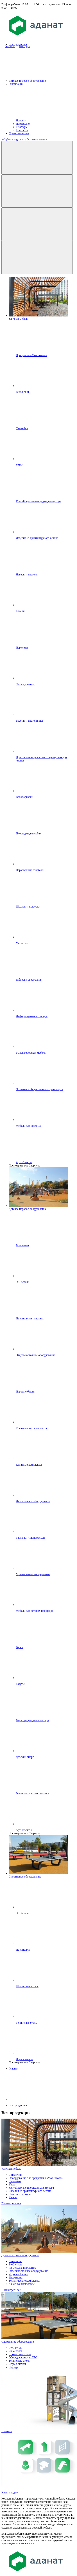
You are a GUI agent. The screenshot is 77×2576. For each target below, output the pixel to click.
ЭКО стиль (15, 2264)
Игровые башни (18, 2274)
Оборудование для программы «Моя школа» (36, 2177)
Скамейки (15, 2181)
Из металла (15, 2350)
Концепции (15, 2277)
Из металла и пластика (22, 2267)
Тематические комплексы (24, 2280)
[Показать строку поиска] (37, 157)
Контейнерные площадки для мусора (31, 2187)
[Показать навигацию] (37, 257)
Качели (13, 2197)
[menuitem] (21, 120)
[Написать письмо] (14, 139)
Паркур (13, 2367)
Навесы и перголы (20, 2194)
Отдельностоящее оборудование (28, 2270)
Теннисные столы (19, 2360)
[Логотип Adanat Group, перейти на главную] (38, 2561)
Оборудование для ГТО (23, 2357)
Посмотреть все (11, 2203)
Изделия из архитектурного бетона (30, 2190)
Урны (12, 2184)
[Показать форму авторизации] (37, 191)
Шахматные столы (20, 2354)
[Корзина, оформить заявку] (37, 224)
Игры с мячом (17, 2363)
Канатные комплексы (22, 2283)
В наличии (15, 2174)
